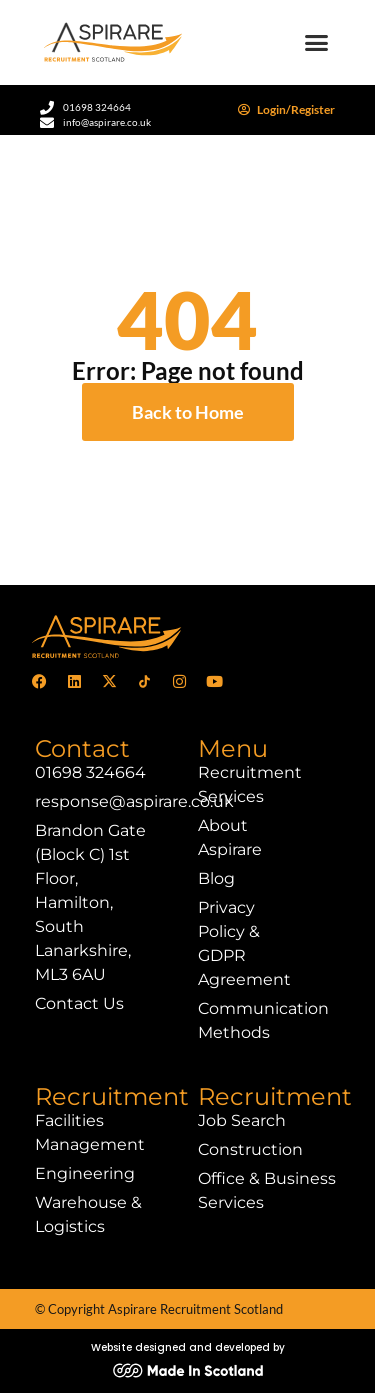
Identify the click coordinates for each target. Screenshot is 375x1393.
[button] (317, 43)
